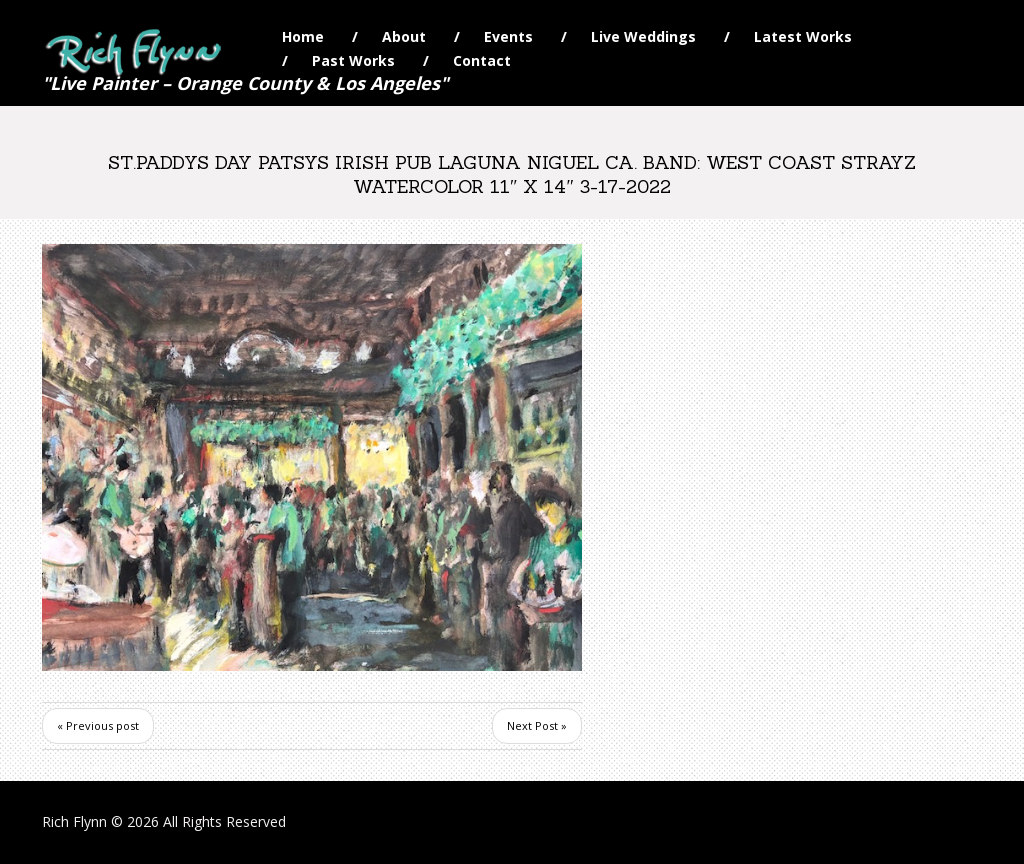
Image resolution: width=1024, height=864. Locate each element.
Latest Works (803, 36)
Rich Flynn (74, 821)
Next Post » (537, 725)
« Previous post (98, 725)
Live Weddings (643, 36)
